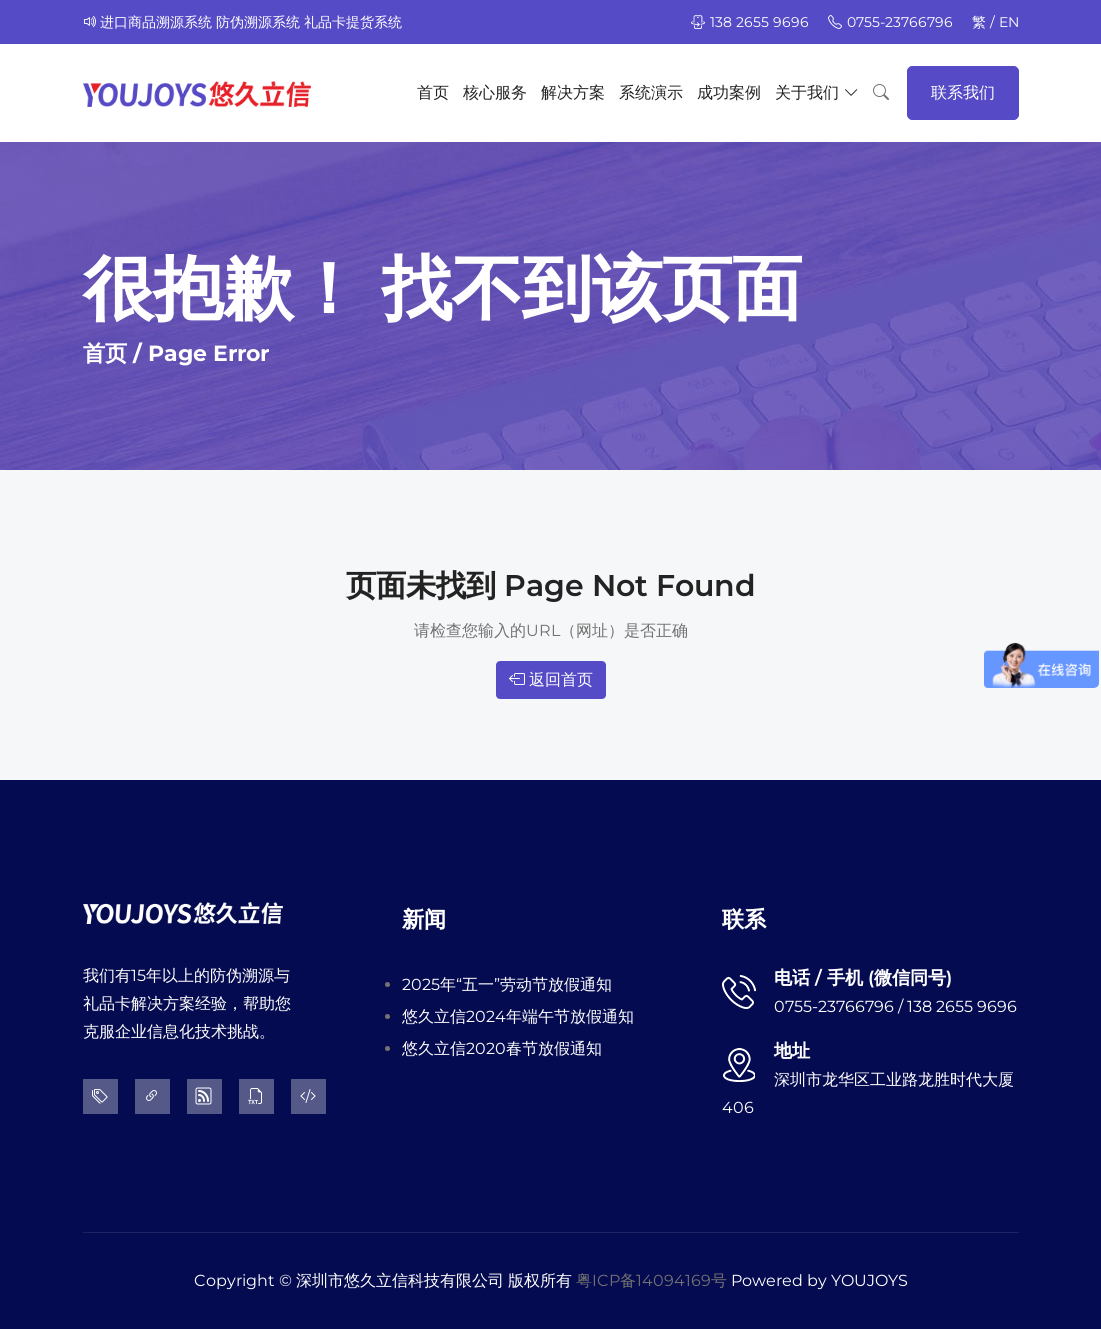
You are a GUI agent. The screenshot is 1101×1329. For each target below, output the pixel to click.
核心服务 (495, 92)
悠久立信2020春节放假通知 (502, 1048)
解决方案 (573, 92)
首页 (433, 92)
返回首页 (551, 679)
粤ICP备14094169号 (651, 1280)
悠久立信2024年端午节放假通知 (518, 1016)
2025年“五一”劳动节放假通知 (507, 984)
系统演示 (651, 92)
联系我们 (963, 92)
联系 (744, 919)
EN (1009, 22)
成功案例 (729, 92)
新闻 (424, 919)
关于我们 (817, 93)
